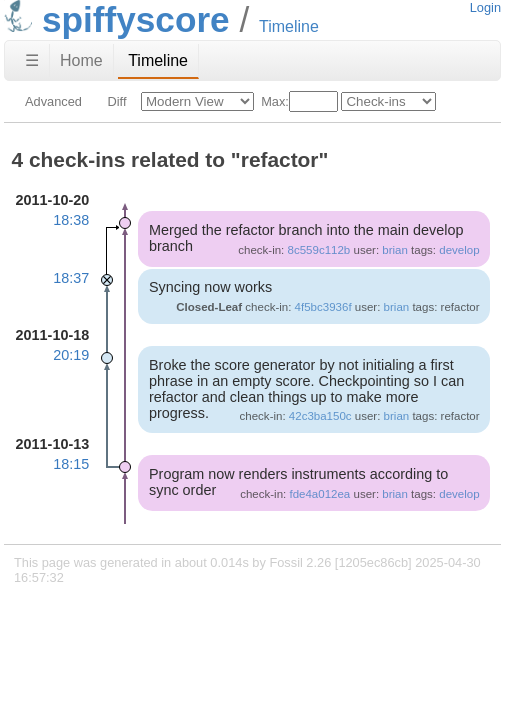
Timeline (158, 60)
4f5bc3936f (323, 307)
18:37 (71, 278)
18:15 (71, 464)
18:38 (71, 220)
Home (81, 60)
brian (395, 250)
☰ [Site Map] (32, 60)
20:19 (71, 355)
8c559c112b (319, 250)
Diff (116, 101)
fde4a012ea (319, 494)
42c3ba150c (320, 416)
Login (485, 7)
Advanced (53, 101)
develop (459, 250)
